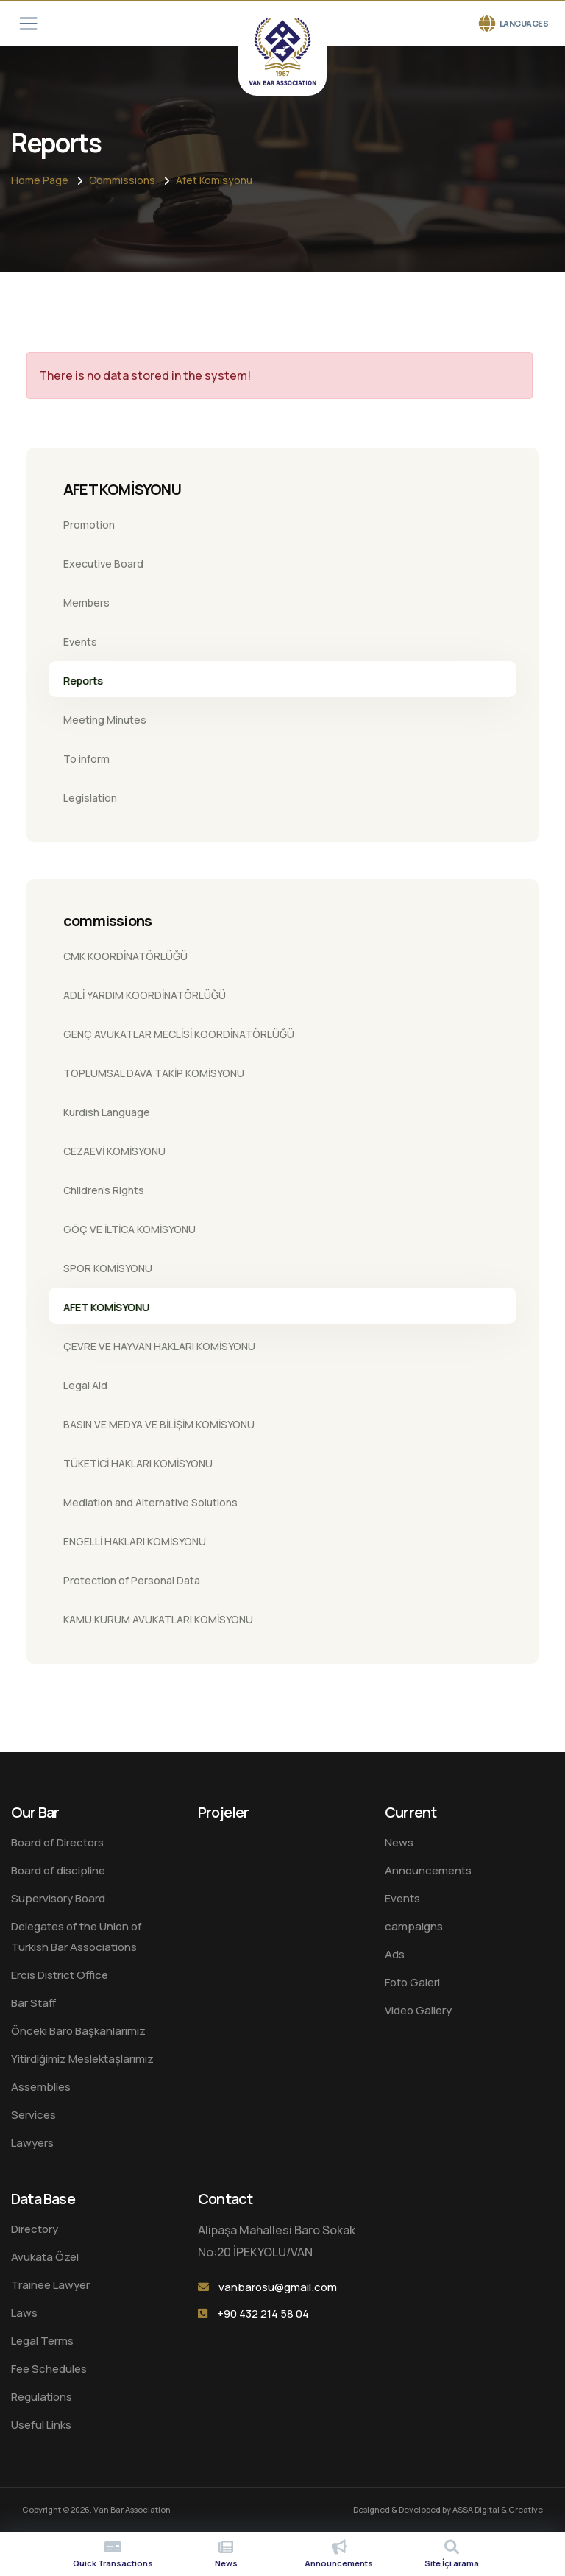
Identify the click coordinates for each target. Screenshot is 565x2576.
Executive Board (103, 564)
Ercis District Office (59, 1975)
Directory (34, 2229)
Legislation (90, 798)
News (399, 1842)
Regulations (41, 2396)
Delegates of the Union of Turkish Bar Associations (76, 1937)
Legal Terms (42, 2341)
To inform (86, 759)
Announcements (428, 1870)
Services (33, 2114)
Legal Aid (85, 1385)
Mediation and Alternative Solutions (150, 1502)
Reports (83, 681)
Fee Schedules (49, 2368)
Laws (24, 2313)
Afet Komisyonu (214, 180)
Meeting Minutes (104, 720)
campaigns (414, 1926)
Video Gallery (418, 2010)
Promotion (89, 525)
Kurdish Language (106, 1112)
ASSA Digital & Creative (497, 2509)
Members (86, 603)
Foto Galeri (412, 1982)
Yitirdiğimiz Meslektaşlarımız (82, 2059)
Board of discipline (58, 1870)
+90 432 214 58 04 (263, 2313)
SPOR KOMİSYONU (107, 1268)
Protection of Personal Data (131, 1580)
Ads (395, 1954)
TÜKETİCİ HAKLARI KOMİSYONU (138, 1463)
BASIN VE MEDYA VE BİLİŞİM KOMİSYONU (159, 1424)
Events (80, 642)
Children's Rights (103, 1190)
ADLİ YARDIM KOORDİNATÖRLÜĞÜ (144, 995)
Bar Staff (33, 2003)
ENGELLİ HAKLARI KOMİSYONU (134, 1541)
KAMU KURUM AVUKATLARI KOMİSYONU (158, 1619)
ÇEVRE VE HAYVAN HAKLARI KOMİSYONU (159, 1346)
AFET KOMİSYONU (106, 1307)
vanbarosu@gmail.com (277, 2287)
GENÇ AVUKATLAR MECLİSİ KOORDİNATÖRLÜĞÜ (178, 1034)
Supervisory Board (58, 1898)
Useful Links (41, 2424)
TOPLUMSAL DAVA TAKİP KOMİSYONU (153, 1073)
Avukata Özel (45, 2257)
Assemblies (41, 2087)
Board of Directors (57, 1842)
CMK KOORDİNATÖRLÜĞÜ (125, 956)
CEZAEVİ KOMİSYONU (114, 1151)
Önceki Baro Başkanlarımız (78, 2031)
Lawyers (32, 2142)
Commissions (122, 180)
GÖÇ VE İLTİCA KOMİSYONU (129, 1229)
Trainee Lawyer (50, 2285)
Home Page (39, 180)
